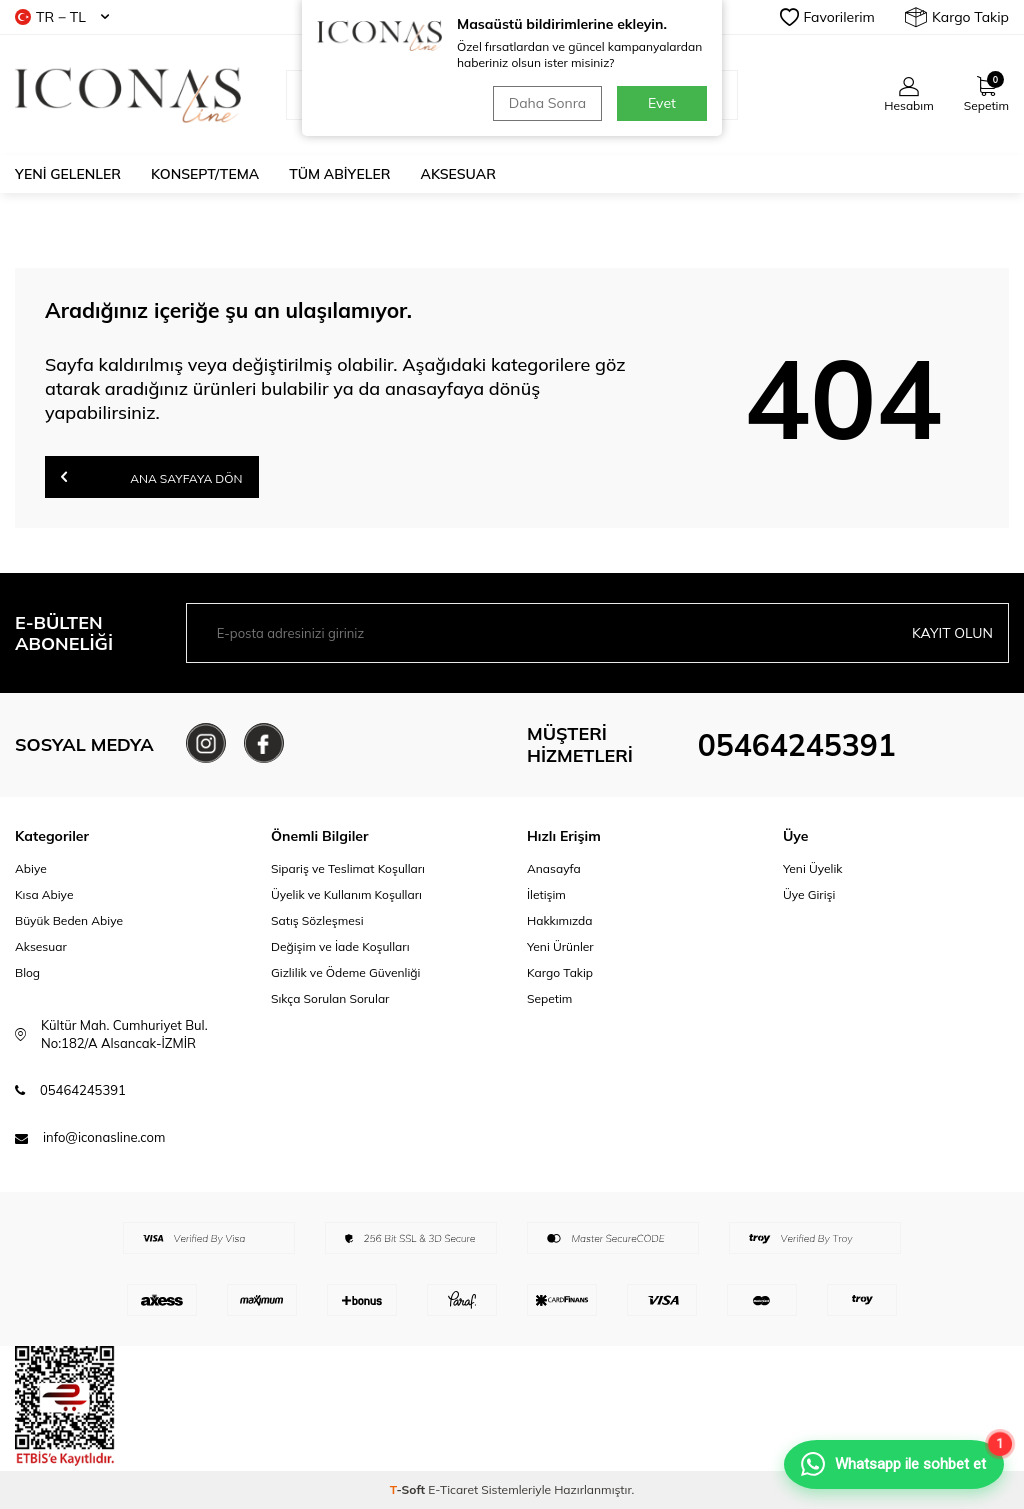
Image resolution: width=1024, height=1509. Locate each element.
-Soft (409, 1489)
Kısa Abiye (44, 894)
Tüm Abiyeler (339, 174)
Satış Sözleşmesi (317, 920)
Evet (662, 103)
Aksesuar (458, 174)
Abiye (31, 868)
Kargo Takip (957, 17)
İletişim (546, 894)
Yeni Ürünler (560, 946)
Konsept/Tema (205, 174)
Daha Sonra (547, 103)
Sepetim (549, 998)
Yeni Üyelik (813, 868)
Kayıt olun (952, 633)
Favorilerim (827, 17)
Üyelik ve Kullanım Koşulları (346, 894)
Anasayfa (554, 868)
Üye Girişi (809, 894)
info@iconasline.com (104, 1137)
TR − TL (62, 17)
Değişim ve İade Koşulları (340, 946)
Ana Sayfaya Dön (152, 476)
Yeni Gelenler (68, 174)
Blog (27, 972)
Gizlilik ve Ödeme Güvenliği (345, 972)
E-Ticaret (453, 1489)
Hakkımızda (560, 920)
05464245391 (797, 745)
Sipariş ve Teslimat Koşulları (348, 868)
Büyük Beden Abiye (69, 920)
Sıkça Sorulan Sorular (330, 998)
